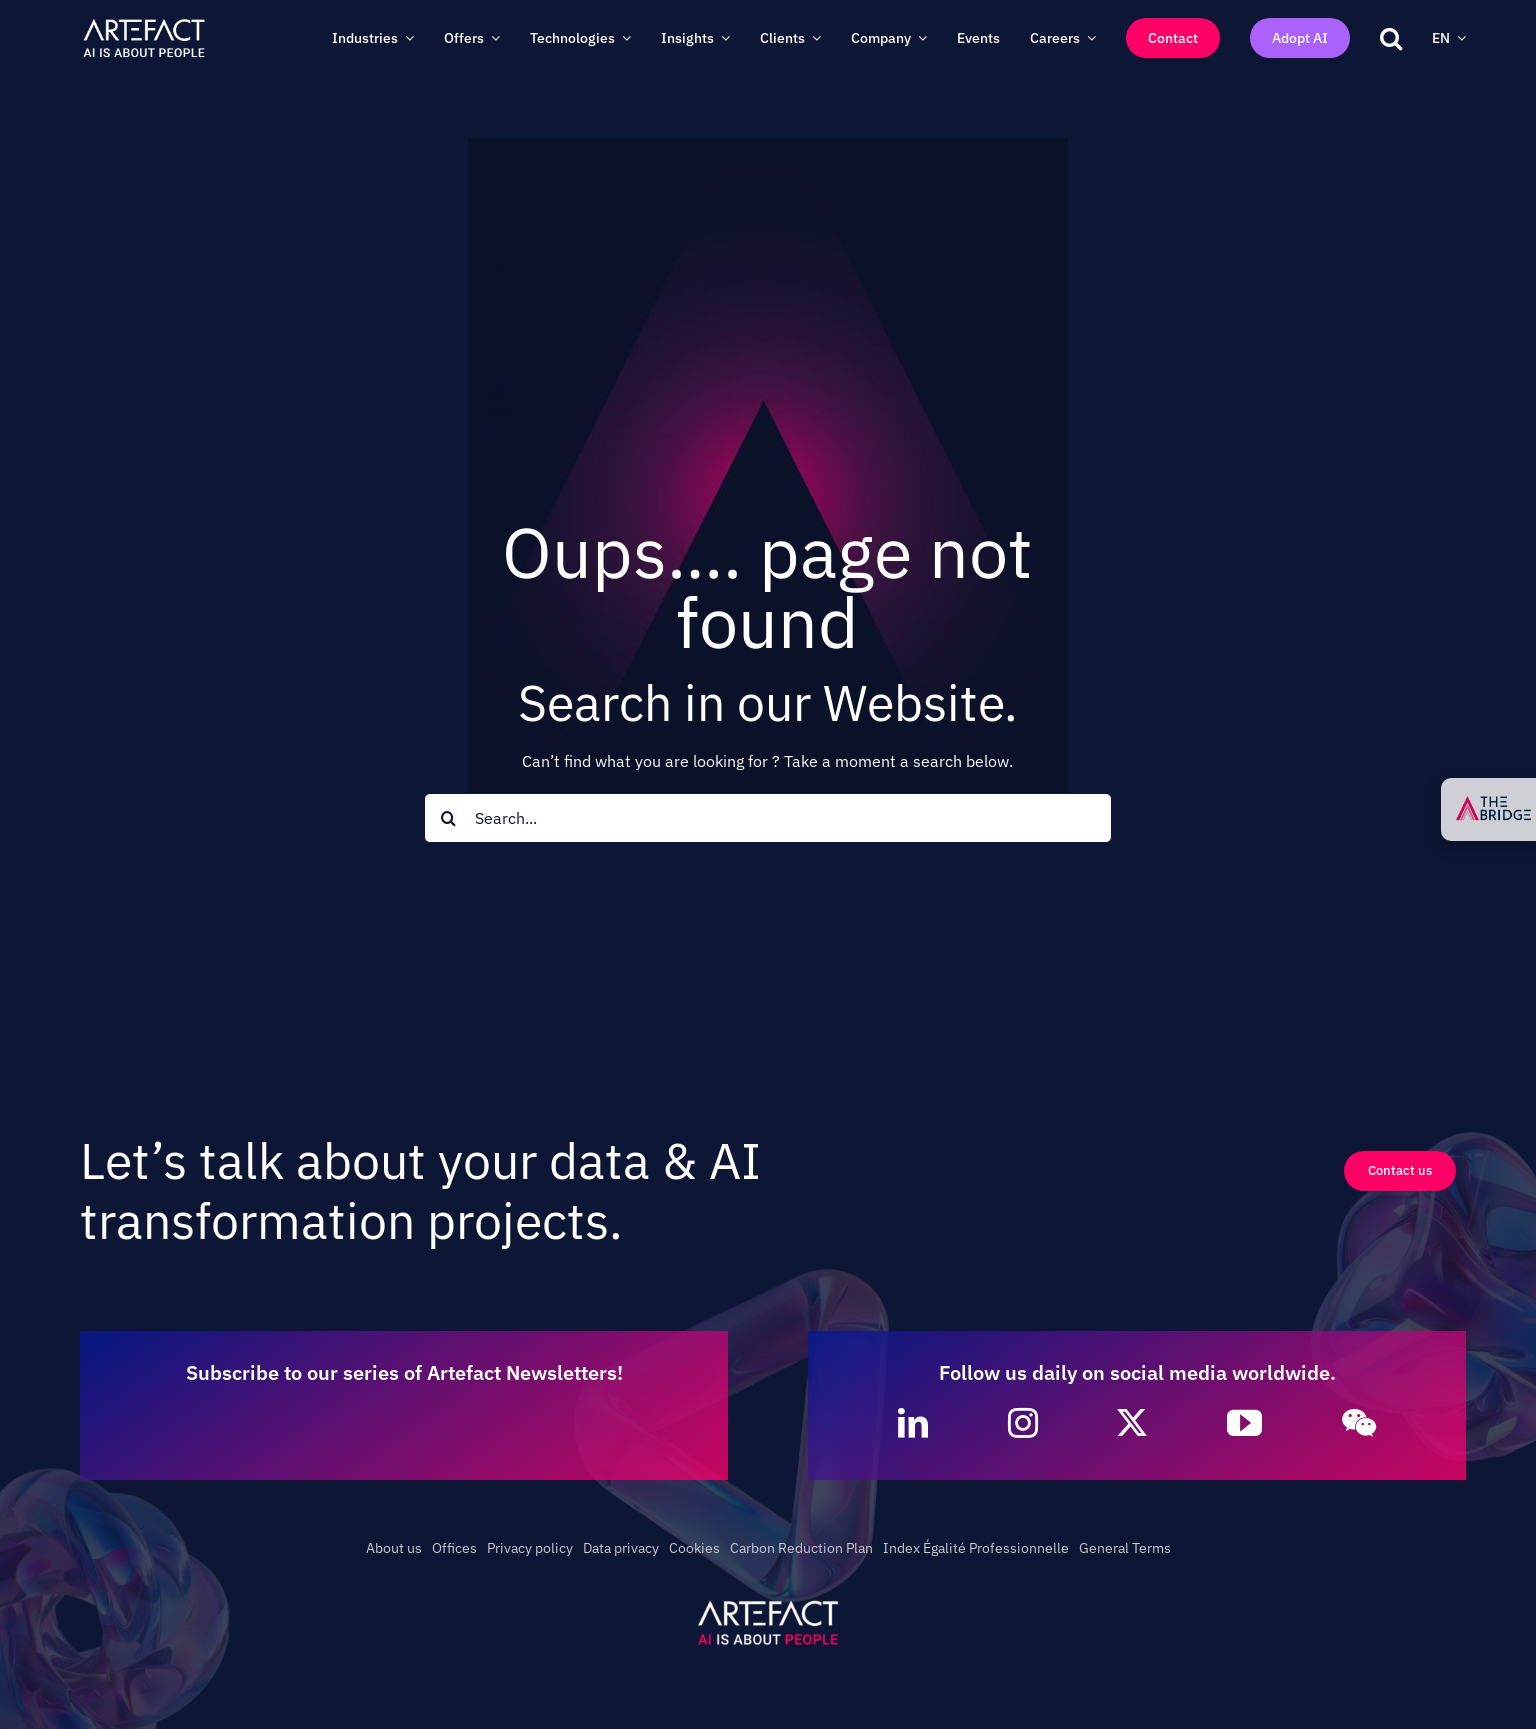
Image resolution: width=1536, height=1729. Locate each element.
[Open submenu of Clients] (813, 38)
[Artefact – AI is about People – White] (768, 1604)
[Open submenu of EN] (1458, 38)
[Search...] (768, 818)
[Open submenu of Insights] (722, 38)
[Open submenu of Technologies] (623, 38)
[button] (1391, 38)
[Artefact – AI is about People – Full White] (144, 23)
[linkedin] (913, 1423)
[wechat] (1359, 1423)
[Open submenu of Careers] (1088, 38)
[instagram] (1023, 1423)
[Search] (449, 818)
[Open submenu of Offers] (492, 38)
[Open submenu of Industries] (406, 38)
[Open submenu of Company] (919, 38)
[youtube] (1244, 1422)
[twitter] (1132, 1423)
